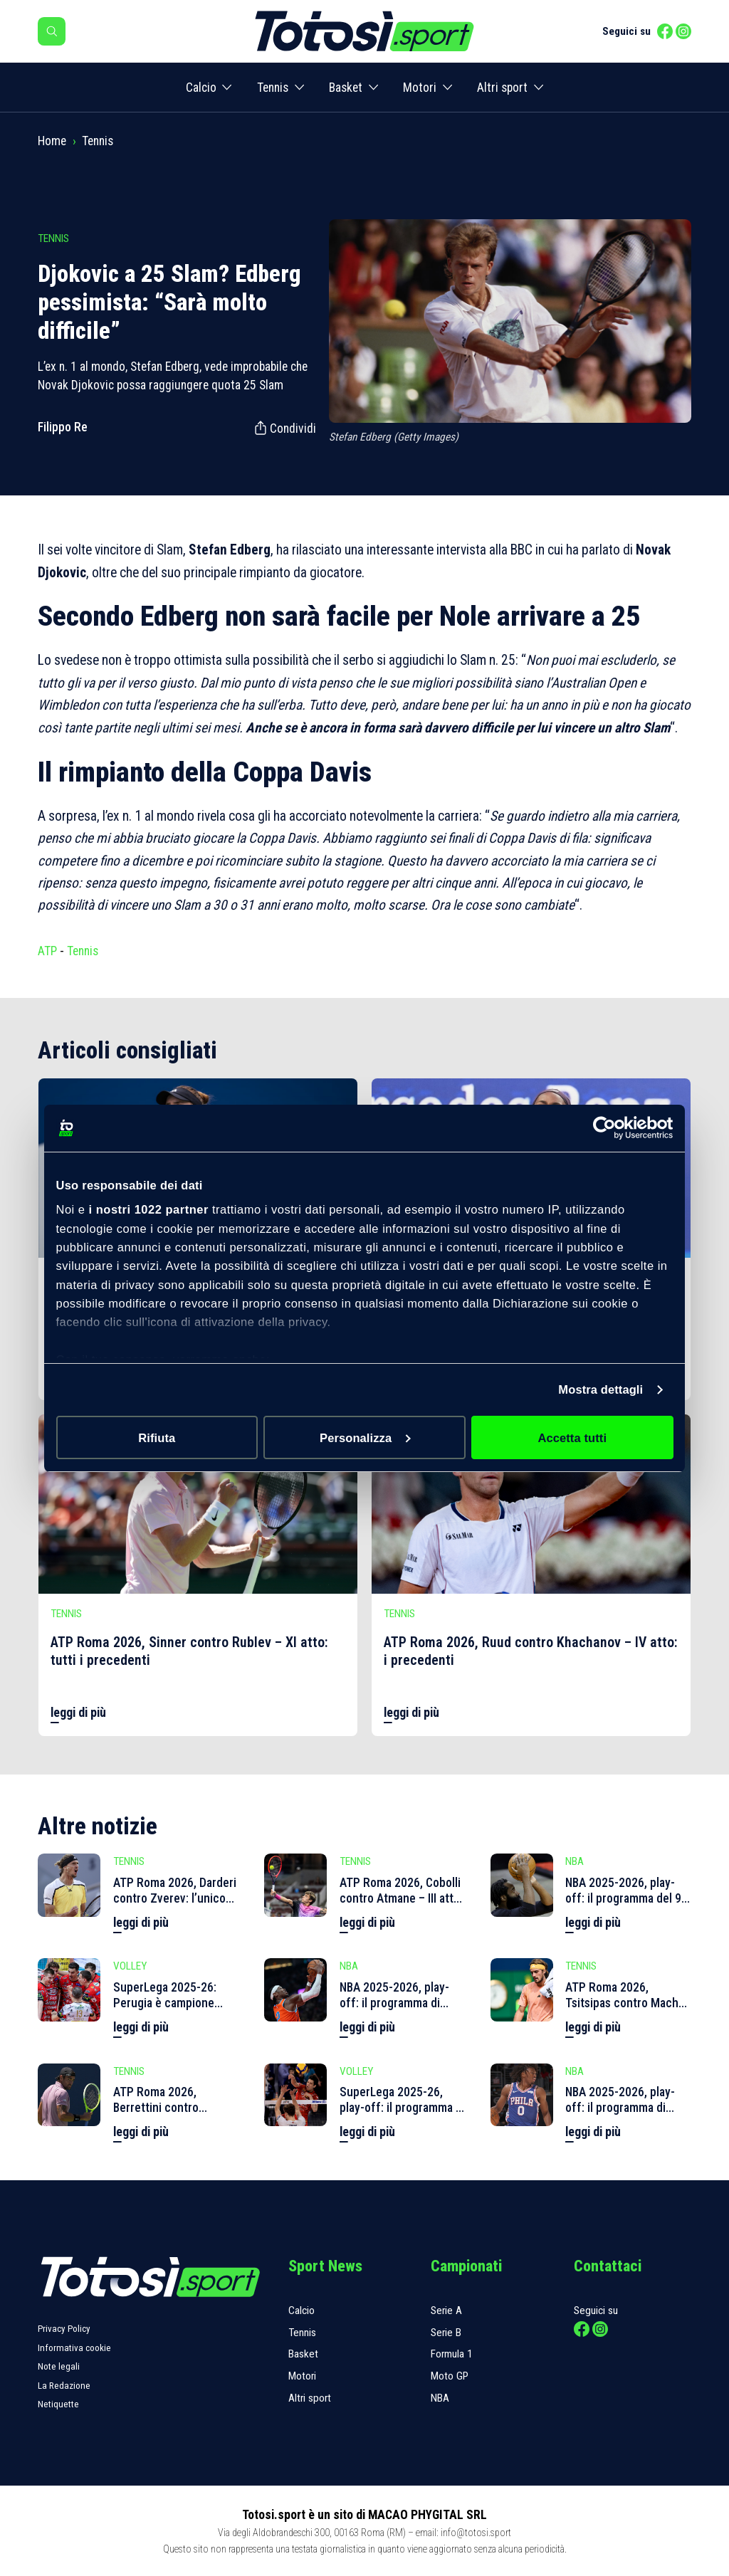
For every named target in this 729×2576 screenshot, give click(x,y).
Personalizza (365, 1437)
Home (52, 141)
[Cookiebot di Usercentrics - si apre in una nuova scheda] (611, 1128)
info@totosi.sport (476, 2532)
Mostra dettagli (600, 1389)
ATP (47, 951)
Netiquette (58, 2404)
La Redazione (64, 2385)
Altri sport (502, 87)
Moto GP (449, 2376)
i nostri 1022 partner (149, 1209)
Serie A (446, 2310)
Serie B (446, 2332)
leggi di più (78, 1712)
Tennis (272, 87)
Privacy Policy (64, 2328)
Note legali (59, 2366)
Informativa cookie (74, 2348)
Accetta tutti (572, 1437)
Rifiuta (156, 1437)
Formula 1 (452, 2354)
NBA (440, 2398)
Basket (345, 87)
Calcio (201, 87)
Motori (419, 87)
